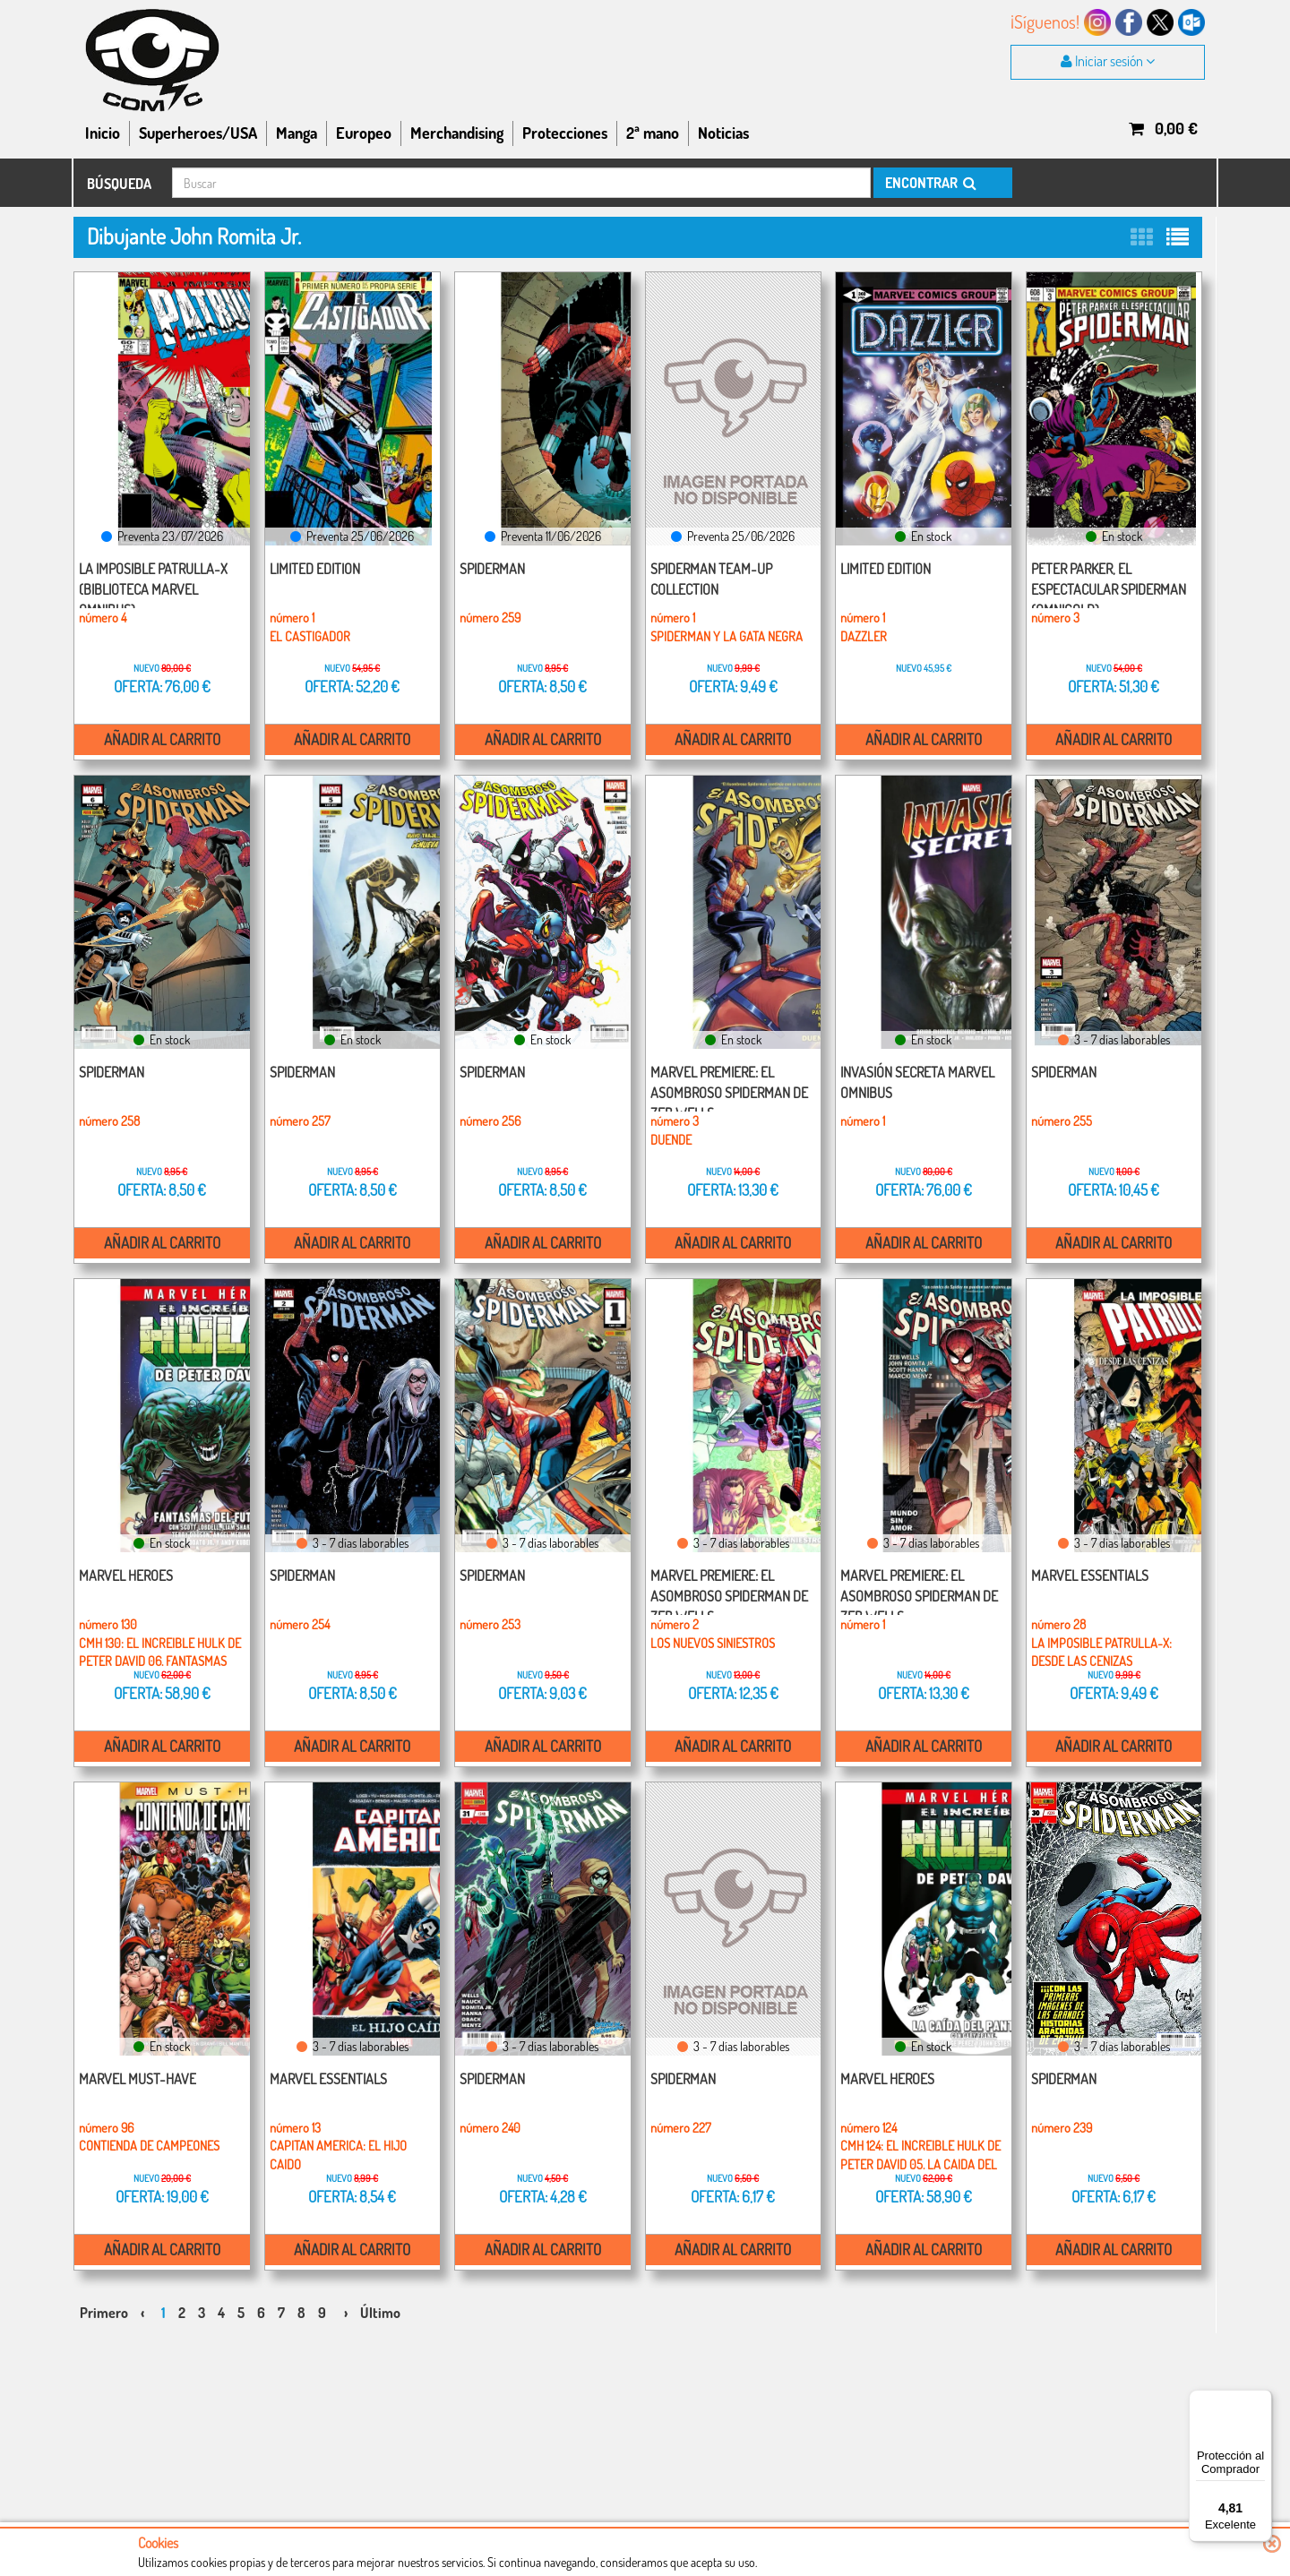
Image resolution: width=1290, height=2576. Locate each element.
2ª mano (652, 132)
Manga (296, 132)
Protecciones (564, 132)
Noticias (723, 132)
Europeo (363, 132)
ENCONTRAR (929, 183)
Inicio (102, 132)
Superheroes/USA (198, 132)
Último (380, 2295)
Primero (104, 2295)
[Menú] (1261, 2400)
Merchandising (456, 132)
